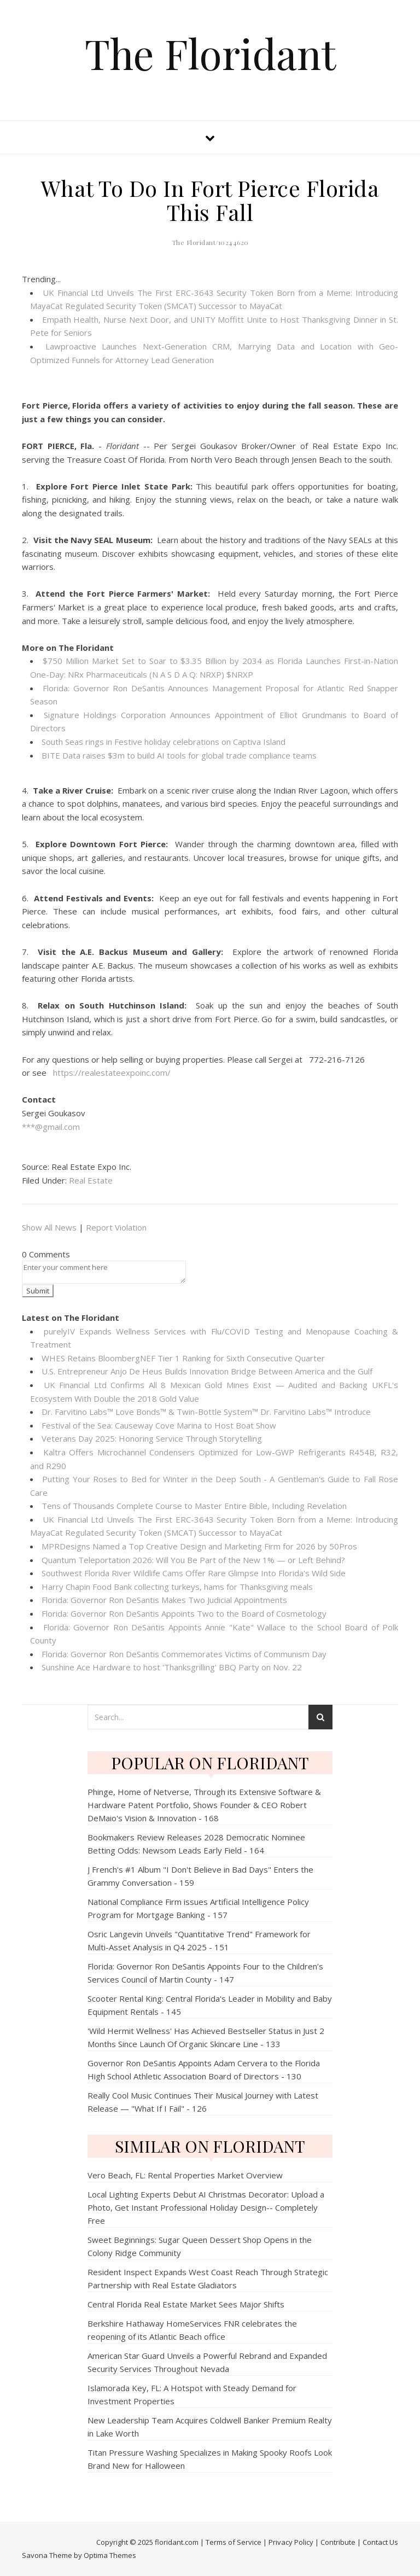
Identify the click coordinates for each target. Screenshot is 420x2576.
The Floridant (210, 53)
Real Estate (91, 1180)
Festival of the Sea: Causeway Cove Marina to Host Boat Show (159, 1425)
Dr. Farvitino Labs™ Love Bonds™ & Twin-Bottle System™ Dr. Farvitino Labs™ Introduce (206, 1411)
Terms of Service (233, 2542)
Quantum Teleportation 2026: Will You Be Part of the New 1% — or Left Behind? (193, 1559)
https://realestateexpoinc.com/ (112, 1072)
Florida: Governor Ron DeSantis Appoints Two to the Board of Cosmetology (184, 1613)
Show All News (49, 1227)
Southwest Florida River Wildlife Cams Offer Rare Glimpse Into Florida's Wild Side (194, 1572)
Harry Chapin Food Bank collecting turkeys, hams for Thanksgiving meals (177, 1586)
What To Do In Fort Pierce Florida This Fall (210, 199)
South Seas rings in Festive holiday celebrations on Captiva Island (163, 741)
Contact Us (380, 2542)
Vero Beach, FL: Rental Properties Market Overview (185, 2175)
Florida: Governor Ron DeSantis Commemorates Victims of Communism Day (184, 1653)
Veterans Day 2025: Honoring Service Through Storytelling (152, 1438)
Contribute (337, 2542)
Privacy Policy (291, 2542)
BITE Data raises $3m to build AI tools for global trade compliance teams (179, 755)
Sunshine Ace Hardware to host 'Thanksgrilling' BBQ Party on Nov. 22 (172, 1667)
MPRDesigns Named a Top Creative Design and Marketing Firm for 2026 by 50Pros (199, 1546)
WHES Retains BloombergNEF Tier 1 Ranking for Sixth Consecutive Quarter (183, 1358)
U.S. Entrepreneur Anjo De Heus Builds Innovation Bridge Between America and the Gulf (207, 1371)
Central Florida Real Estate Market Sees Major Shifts (186, 2304)
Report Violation (116, 1227)
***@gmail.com (51, 1126)
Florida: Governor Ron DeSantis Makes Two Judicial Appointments (164, 1599)
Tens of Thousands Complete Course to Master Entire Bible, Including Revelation (194, 1505)
